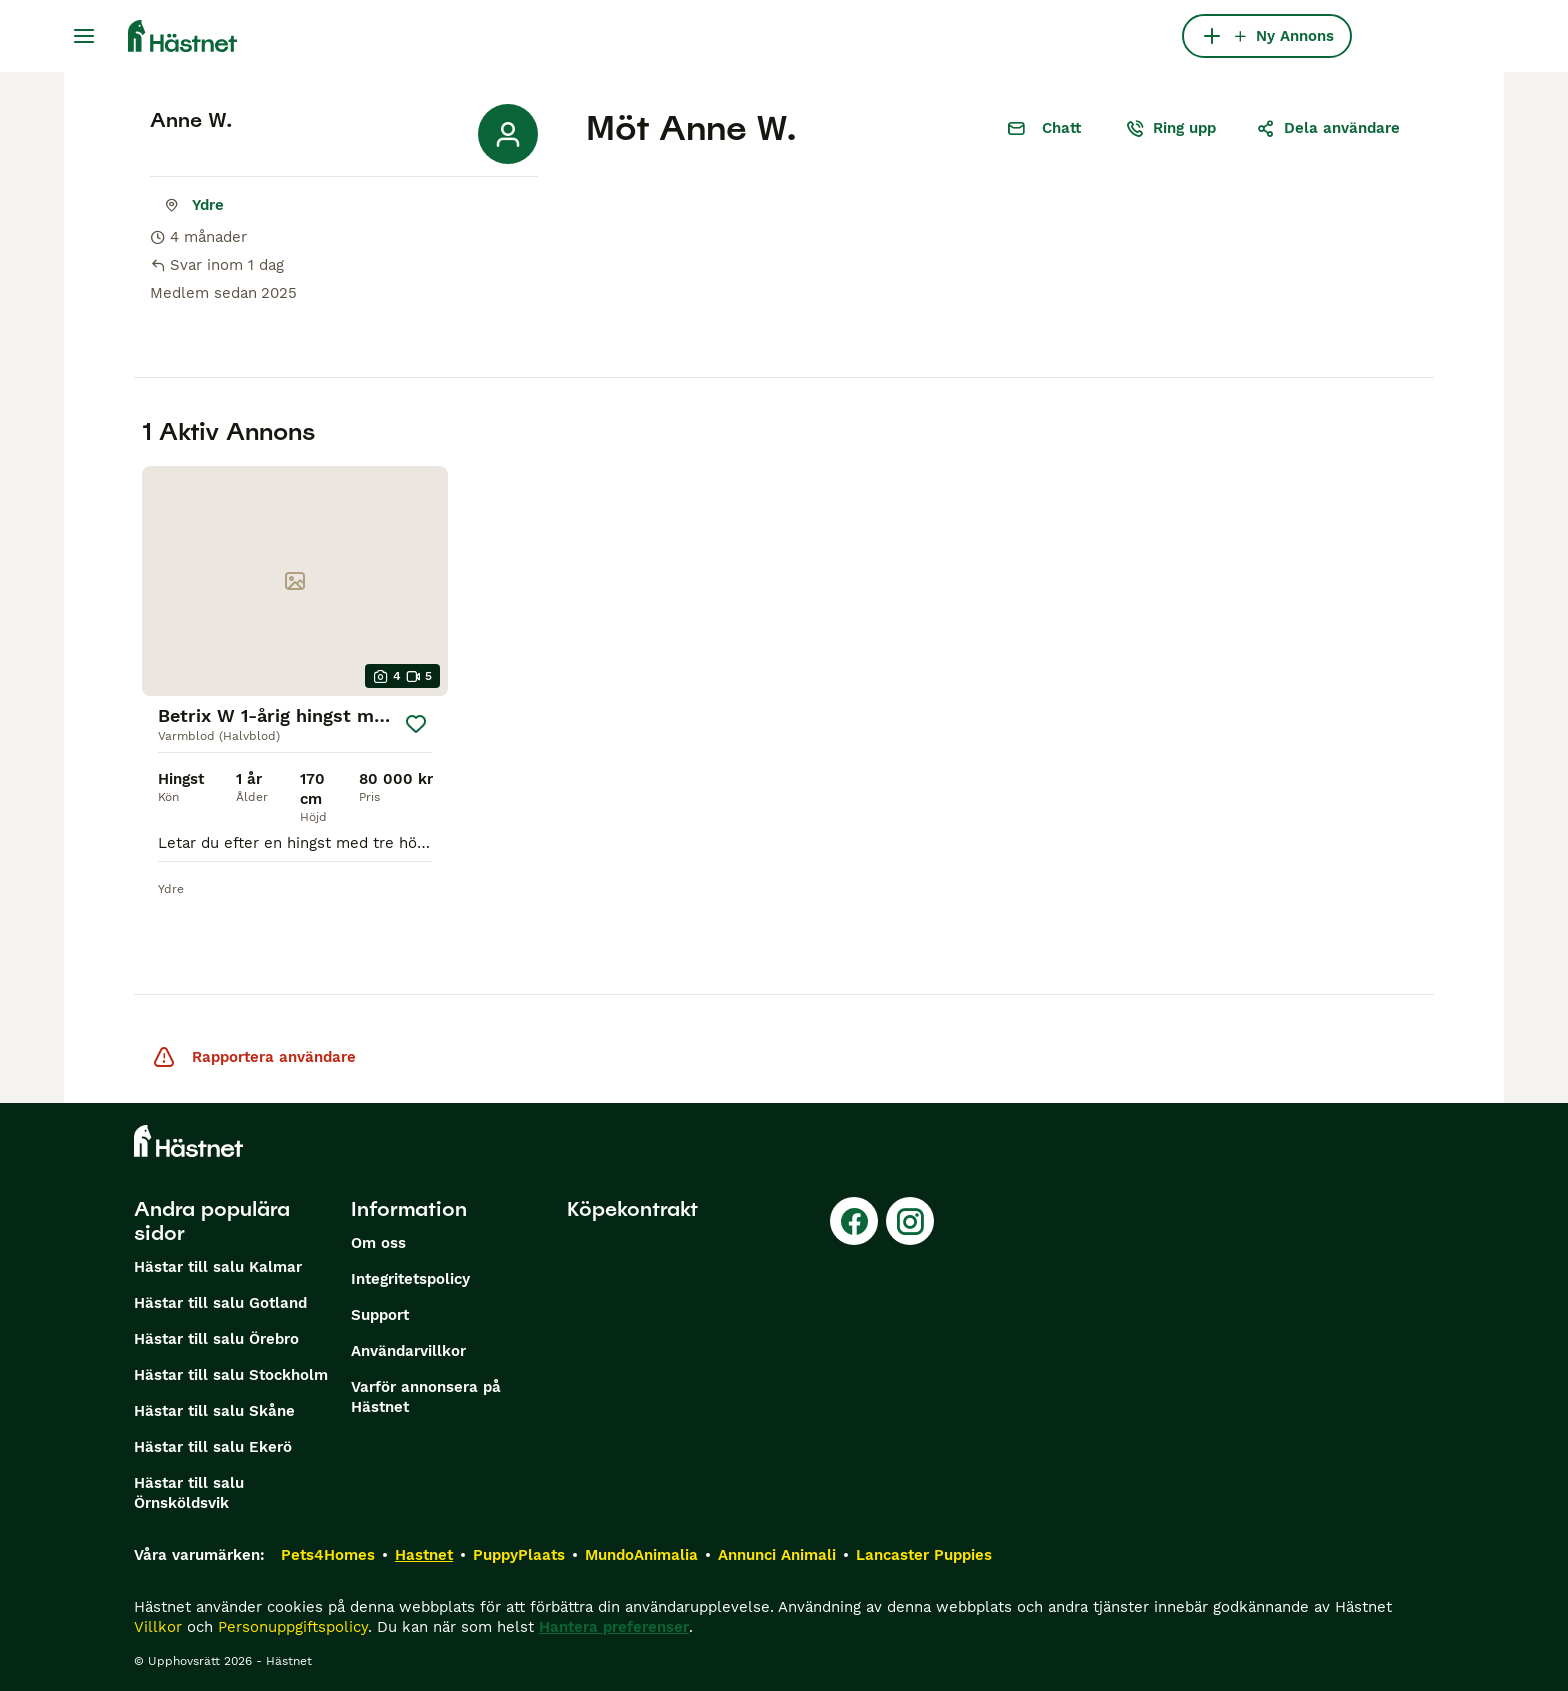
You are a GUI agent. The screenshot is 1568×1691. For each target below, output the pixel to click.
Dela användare (1328, 128)
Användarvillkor (408, 1351)
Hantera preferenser (614, 1627)
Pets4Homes (328, 1555)
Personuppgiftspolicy (293, 1627)
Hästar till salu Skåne (214, 1411)
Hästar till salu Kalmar (218, 1267)
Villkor (158, 1627)
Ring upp (1170, 128)
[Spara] (416, 724)
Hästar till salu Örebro (216, 1339)
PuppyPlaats (519, 1555)
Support (380, 1315)
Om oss (378, 1243)
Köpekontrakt (632, 1209)
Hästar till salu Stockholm (231, 1375)
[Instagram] (910, 1221)
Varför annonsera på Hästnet (426, 1397)
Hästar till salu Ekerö (213, 1447)
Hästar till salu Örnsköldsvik (189, 1493)
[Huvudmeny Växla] (84, 36)
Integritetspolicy (410, 1279)
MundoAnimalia (641, 1555)
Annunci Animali (777, 1555)
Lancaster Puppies (924, 1555)
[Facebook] (854, 1221)
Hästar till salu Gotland (220, 1303)
